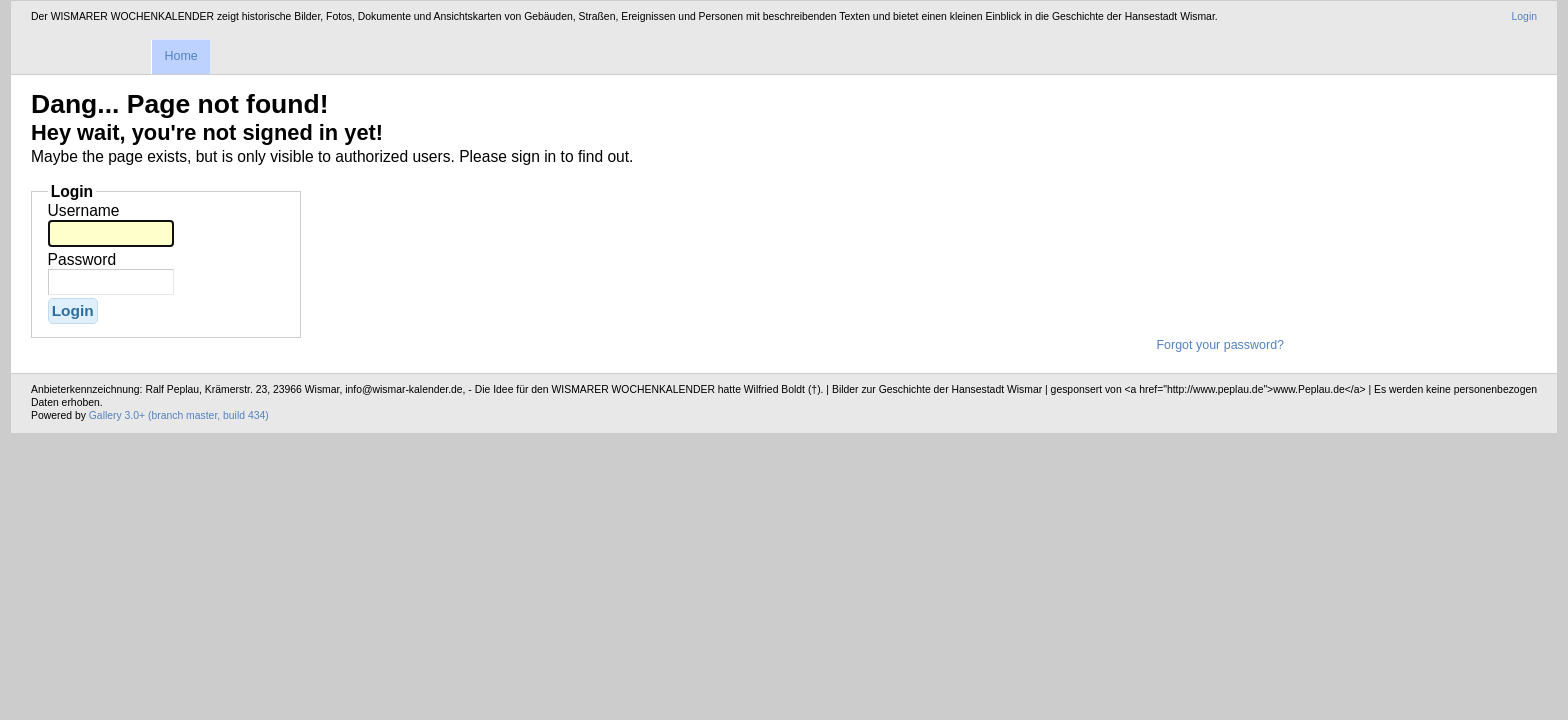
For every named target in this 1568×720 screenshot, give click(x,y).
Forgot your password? (1220, 345)
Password (82, 259)
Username (84, 210)
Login (1524, 16)
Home (180, 56)
